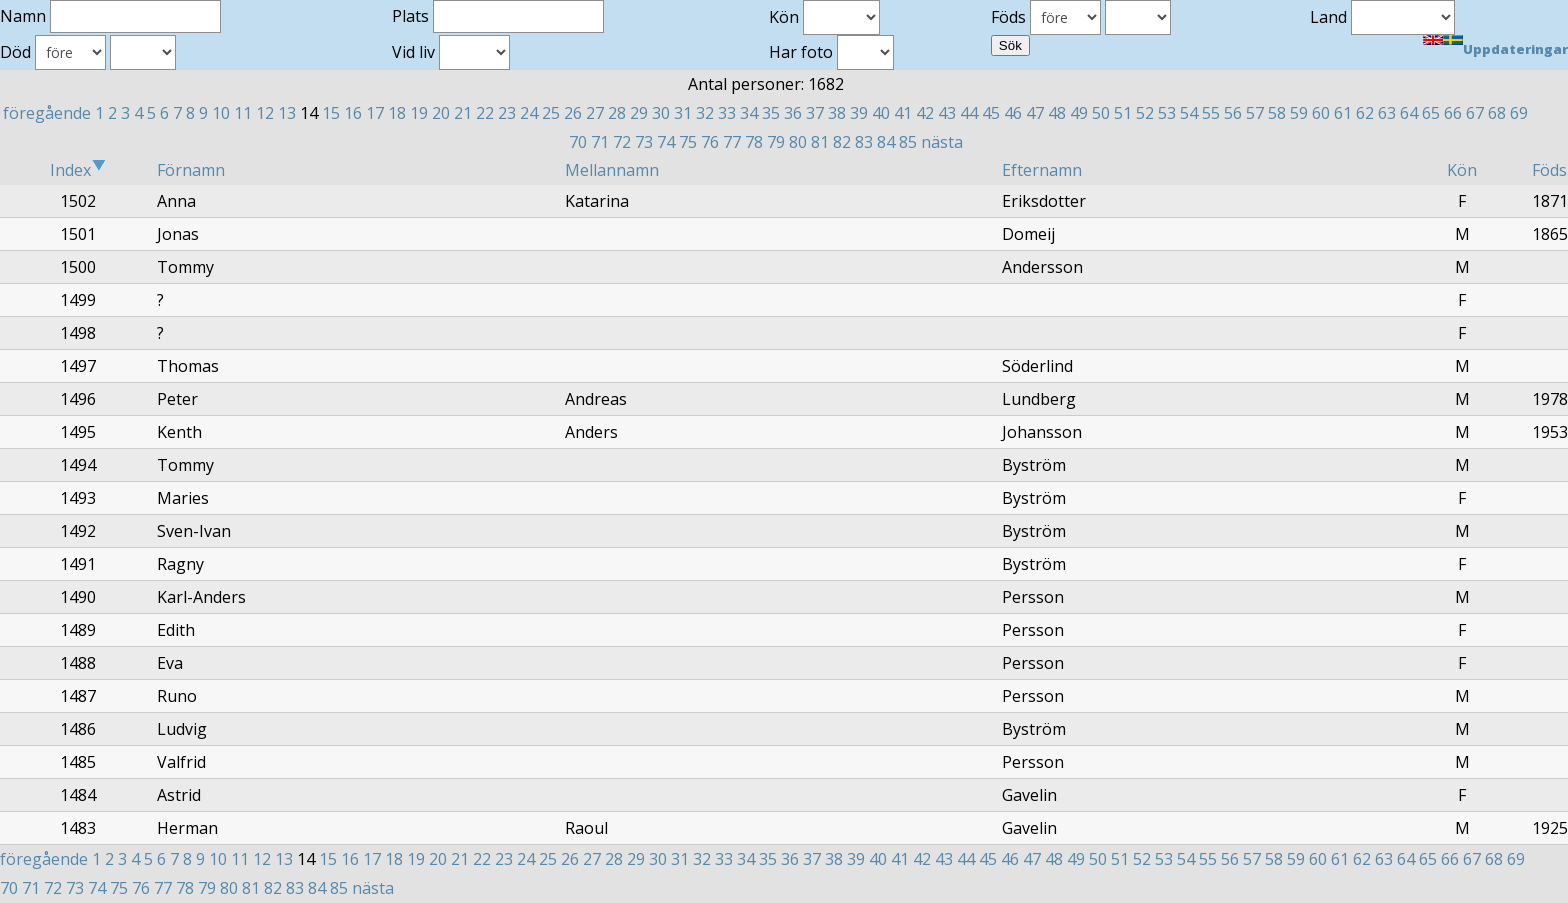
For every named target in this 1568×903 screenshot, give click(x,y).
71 (600, 142)
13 (287, 113)
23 (507, 113)
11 (243, 113)
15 (331, 113)
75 (688, 142)
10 (221, 113)
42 (925, 113)
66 (1453, 113)
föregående (47, 113)
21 (463, 113)
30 (661, 113)
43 (947, 113)
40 (881, 113)
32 (705, 113)
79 (776, 142)
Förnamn (191, 170)
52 (1145, 113)
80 (798, 142)
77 (732, 142)
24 (529, 113)
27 (595, 113)
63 (1387, 113)
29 (639, 113)
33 (727, 113)
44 (969, 113)
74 (666, 142)
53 (1167, 113)
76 (710, 142)
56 (1233, 113)
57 (1255, 113)
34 (749, 113)
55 (1211, 113)
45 (991, 113)
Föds (1549, 170)
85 (908, 142)
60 (1321, 113)
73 (644, 142)
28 (617, 113)
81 (820, 142)
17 (375, 113)
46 (1013, 113)
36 (793, 113)
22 (485, 113)
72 (622, 142)
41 (903, 113)
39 (859, 113)
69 (1519, 113)
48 (1057, 113)
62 (1365, 113)
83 (864, 142)
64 (1409, 113)
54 (1189, 113)
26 (573, 113)
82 (842, 142)
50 (1101, 113)
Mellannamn (612, 170)
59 (1299, 113)
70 (578, 142)
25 (551, 113)
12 (265, 113)
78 (754, 142)
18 (397, 113)
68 (1497, 113)
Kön (1462, 170)
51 (1123, 113)
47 (1035, 113)
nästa (942, 142)
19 (419, 113)
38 (837, 113)
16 (353, 113)
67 (1475, 113)
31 (683, 113)
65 (1431, 113)
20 (441, 113)
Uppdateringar (1515, 49)
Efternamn (1042, 170)
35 (771, 113)
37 (815, 113)
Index (78, 170)
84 (886, 142)
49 (1079, 113)
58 (1277, 113)
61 (1343, 113)
